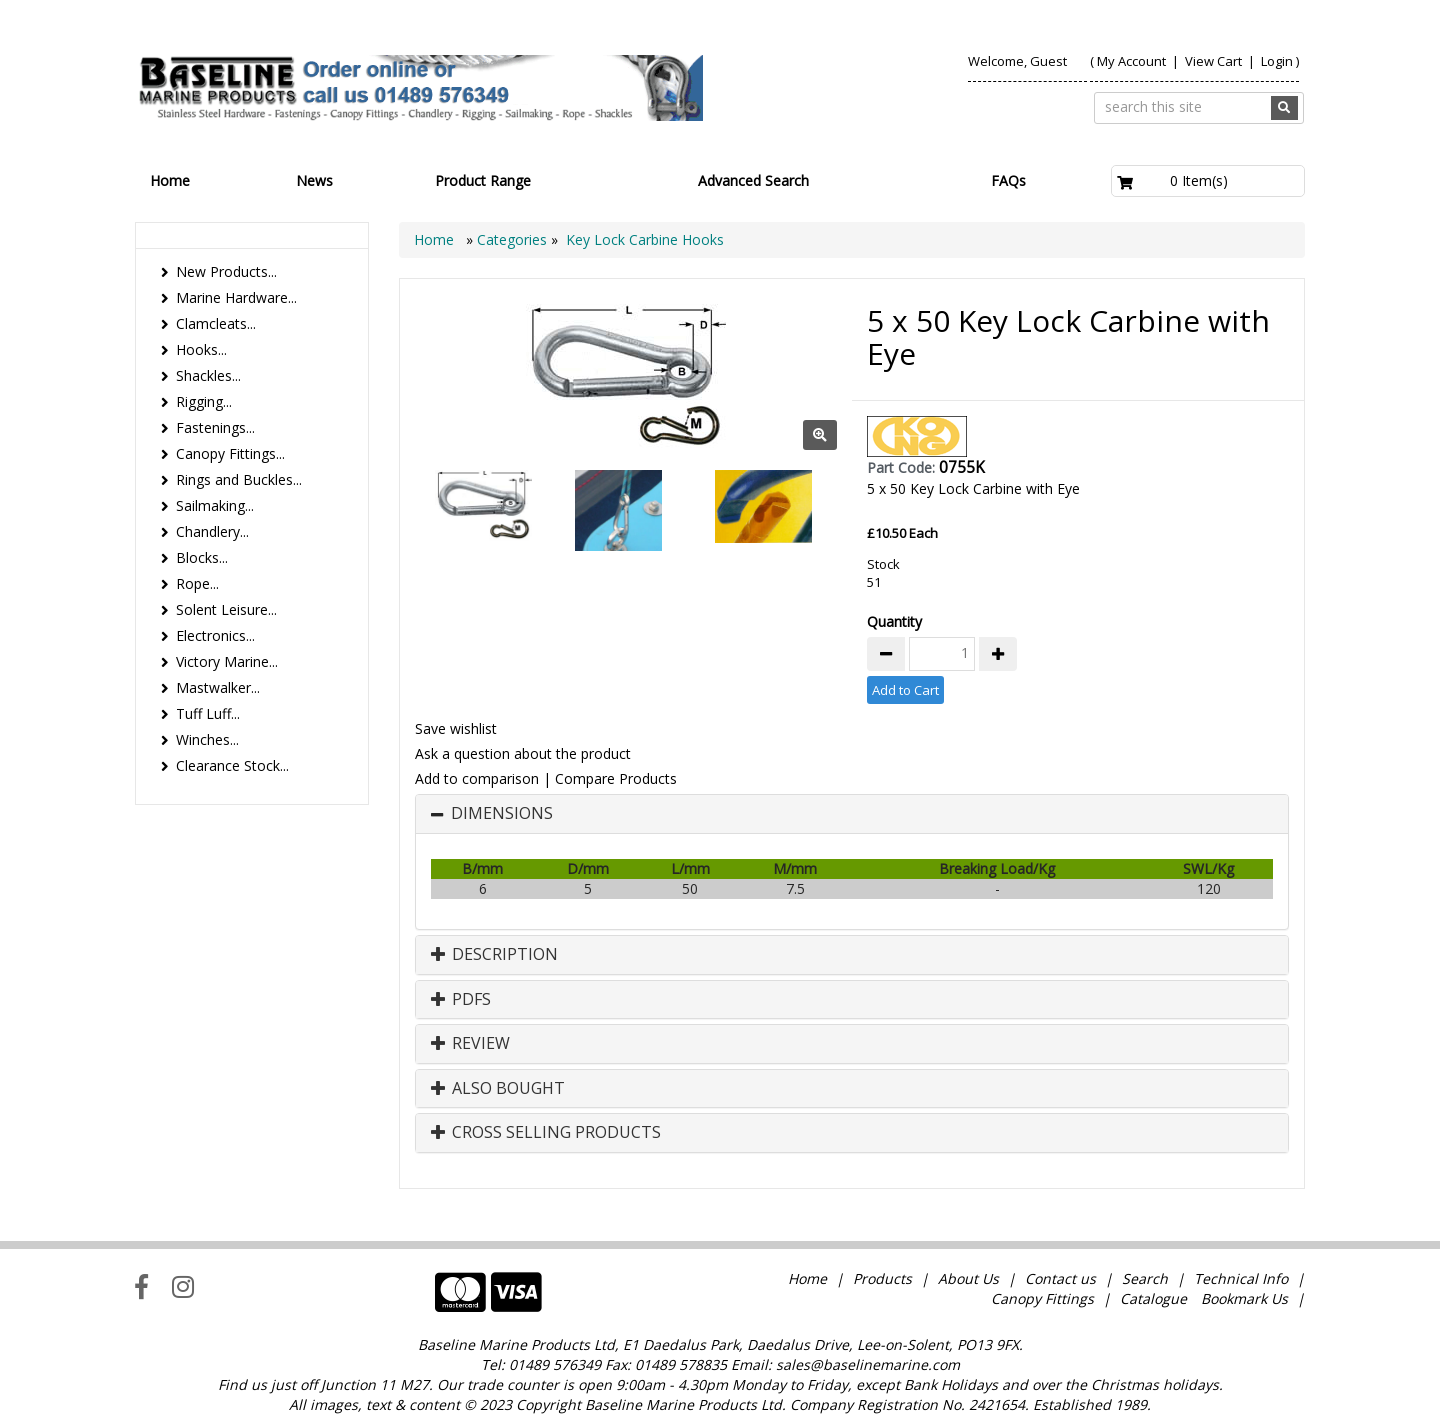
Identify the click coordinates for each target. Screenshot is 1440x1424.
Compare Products (616, 778)
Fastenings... (215, 427)
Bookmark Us (1244, 1298)
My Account (1131, 61)
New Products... (226, 271)
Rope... (197, 583)
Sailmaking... (215, 505)
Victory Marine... (227, 661)
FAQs (1008, 180)
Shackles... (208, 375)
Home (170, 180)
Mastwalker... (218, 687)
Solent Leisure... (226, 609)
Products (882, 1278)
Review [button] (470, 1044)
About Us (968, 1278)
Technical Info (1241, 1278)
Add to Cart (905, 690)
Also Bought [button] (498, 1089)
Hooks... (201, 349)
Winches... (207, 739)
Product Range (483, 180)
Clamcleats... (216, 323)
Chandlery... (212, 531)
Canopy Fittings (1042, 1298)
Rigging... (204, 401)
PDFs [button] (461, 1000)
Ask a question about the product (523, 753)
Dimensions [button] (502, 814)
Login (1277, 61)
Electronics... (215, 635)
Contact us (1060, 1278)
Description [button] (494, 955)
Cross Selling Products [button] (546, 1133)
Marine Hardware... (236, 297)
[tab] (852, 814)
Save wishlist (456, 728)
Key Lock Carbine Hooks (645, 239)
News (314, 180)
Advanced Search (753, 180)
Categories (514, 239)
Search (1147, 1278)
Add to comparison (477, 778)
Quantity (894, 621)
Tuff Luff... (208, 713)
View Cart (1215, 61)
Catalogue (1153, 1298)
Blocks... (202, 557)
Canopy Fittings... (230, 453)
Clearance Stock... (232, 765)
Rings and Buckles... (239, 479)
